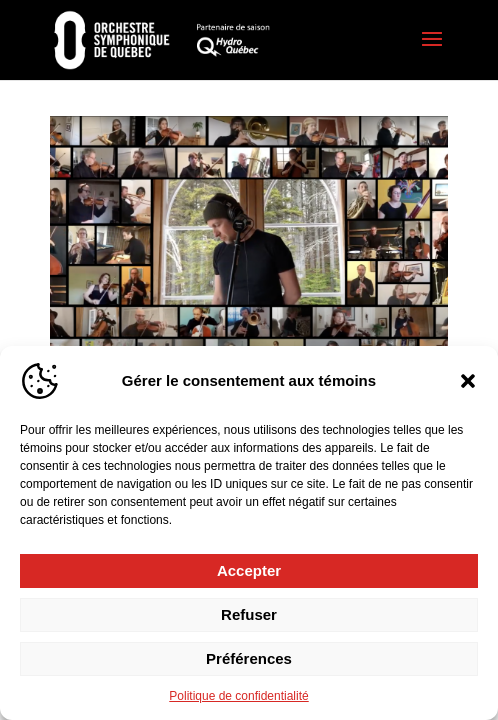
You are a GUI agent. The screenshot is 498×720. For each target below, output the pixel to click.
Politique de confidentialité (238, 696)
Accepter (249, 570)
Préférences (249, 658)
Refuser (249, 614)
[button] (468, 381)
